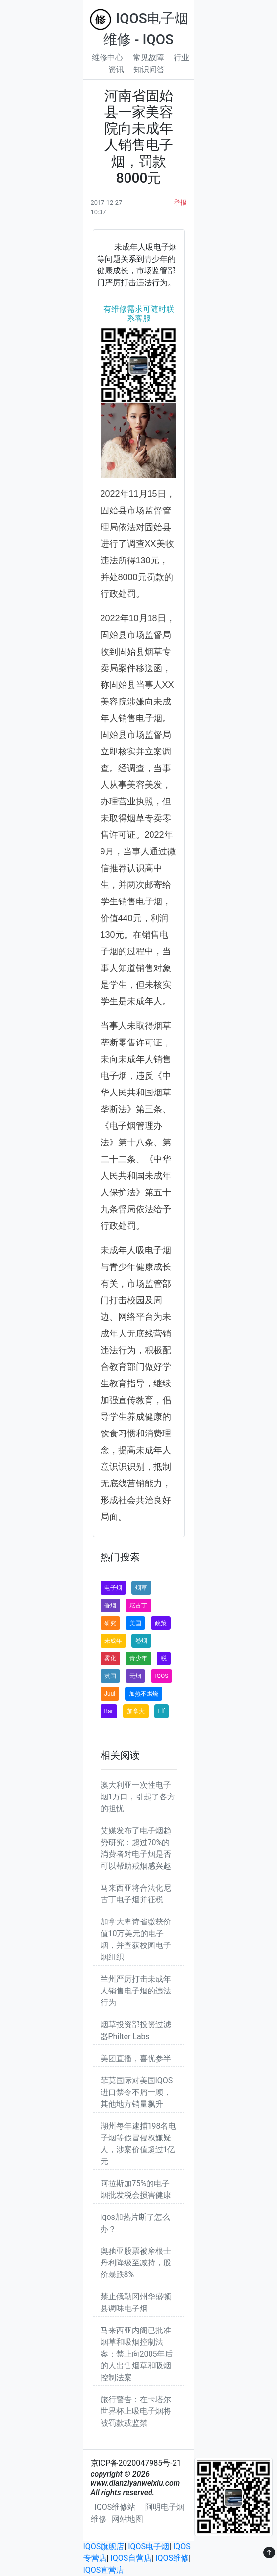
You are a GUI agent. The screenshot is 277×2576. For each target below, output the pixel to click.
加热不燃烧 (143, 1693)
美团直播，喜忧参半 (136, 2058)
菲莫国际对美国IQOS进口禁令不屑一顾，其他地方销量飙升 (137, 2092)
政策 (161, 1623)
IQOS (161, 1676)
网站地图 (127, 2519)
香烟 (110, 1605)
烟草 (141, 1587)
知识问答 (149, 69)
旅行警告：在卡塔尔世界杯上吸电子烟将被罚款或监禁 (136, 2411)
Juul (110, 1693)
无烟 (135, 1676)
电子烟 (113, 1587)
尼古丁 (138, 1605)
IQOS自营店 (130, 2558)
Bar (108, 1711)
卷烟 (141, 1640)
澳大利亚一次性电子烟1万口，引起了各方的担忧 (138, 1796)
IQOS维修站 (115, 2507)
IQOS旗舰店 (104, 2546)
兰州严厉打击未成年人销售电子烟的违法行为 (136, 1990)
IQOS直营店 (104, 2570)
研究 (110, 1623)
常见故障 (148, 57)
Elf (161, 1711)
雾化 (110, 1658)
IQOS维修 (172, 2558)
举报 (180, 202)
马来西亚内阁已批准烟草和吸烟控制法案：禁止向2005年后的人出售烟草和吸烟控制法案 (137, 2354)
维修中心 (107, 57)
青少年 (138, 1658)
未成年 (113, 1640)
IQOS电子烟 (148, 2546)
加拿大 (136, 1711)
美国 (135, 1623)
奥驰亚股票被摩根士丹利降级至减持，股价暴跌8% (136, 2262)
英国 (110, 1676)
